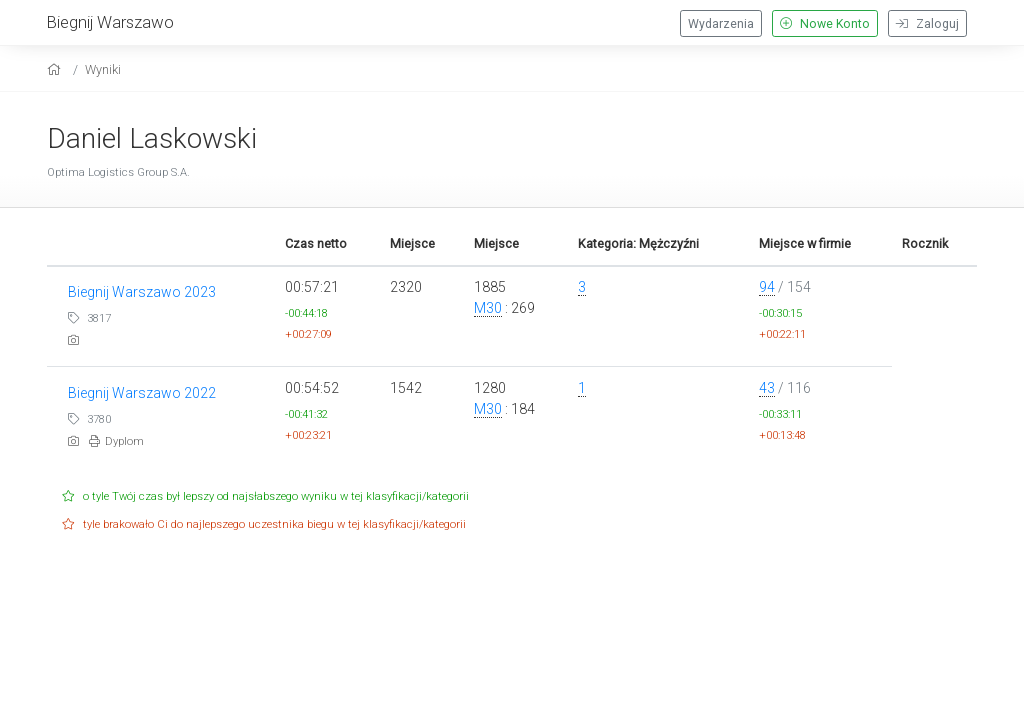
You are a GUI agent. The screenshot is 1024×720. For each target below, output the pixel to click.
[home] (56, 69)
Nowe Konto (825, 24)
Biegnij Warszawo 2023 (142, 292)
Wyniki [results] (103, 69)
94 (767, 287)
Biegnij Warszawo (110, 22)
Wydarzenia (721, 24)
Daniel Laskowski (152, 138)
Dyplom (116, 441)
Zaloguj (927, 24)
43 (767, 388)
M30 (488, 308)
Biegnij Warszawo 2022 (142, 393)
